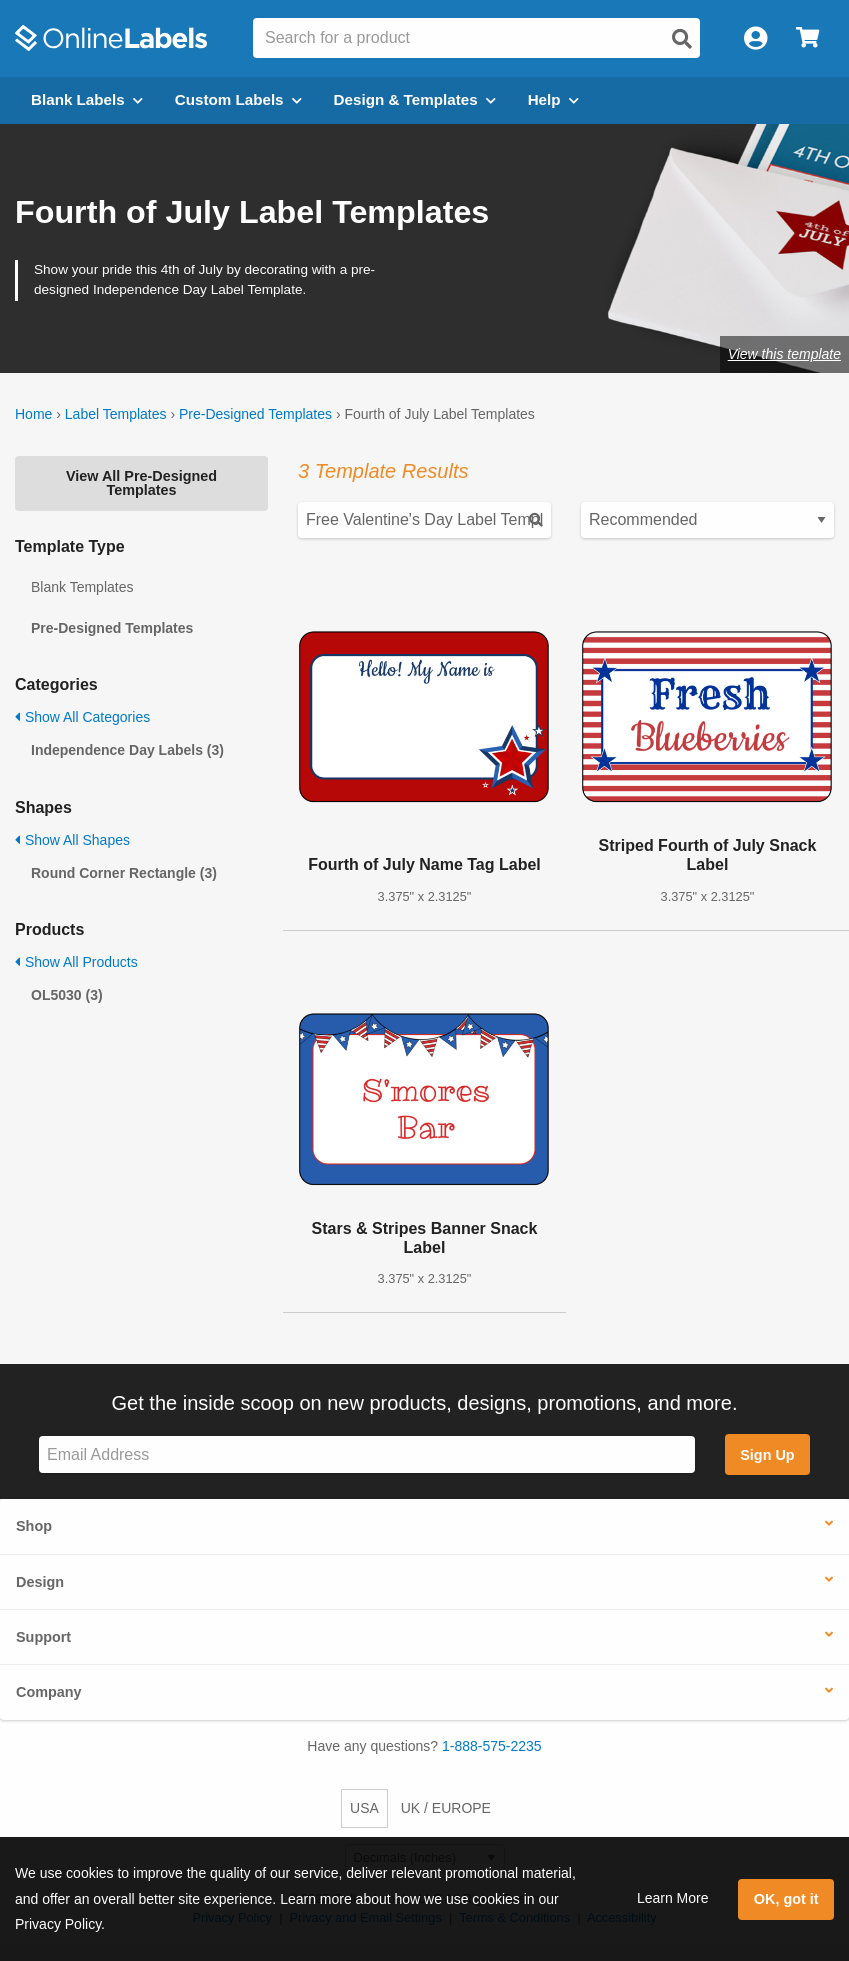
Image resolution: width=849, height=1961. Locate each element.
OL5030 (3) (67, 995)
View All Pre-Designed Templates (141, 483)
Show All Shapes (72, 840)
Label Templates (116, 414)
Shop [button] (34, 1526)
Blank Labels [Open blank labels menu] (87, 99)
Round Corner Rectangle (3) (124, 873)
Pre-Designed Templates (255, 414)
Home (33, 414)
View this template (784, 354)
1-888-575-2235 (492, 1746)
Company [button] (49, 1692)
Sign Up (767, 1455)
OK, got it (786, 1899)
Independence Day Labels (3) (127, 750)
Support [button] (43, 1637)
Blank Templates (82, 587)
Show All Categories (82, 717)
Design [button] (40, 1582)
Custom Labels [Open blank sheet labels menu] (238, 99)
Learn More (673, 1898)
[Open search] (682, 39)
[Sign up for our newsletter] (367, 1454)
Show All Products (76, 962)
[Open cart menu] (807, 38)
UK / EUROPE (446, 1808)
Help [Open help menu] (553, 99)
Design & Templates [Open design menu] (415, 99)
